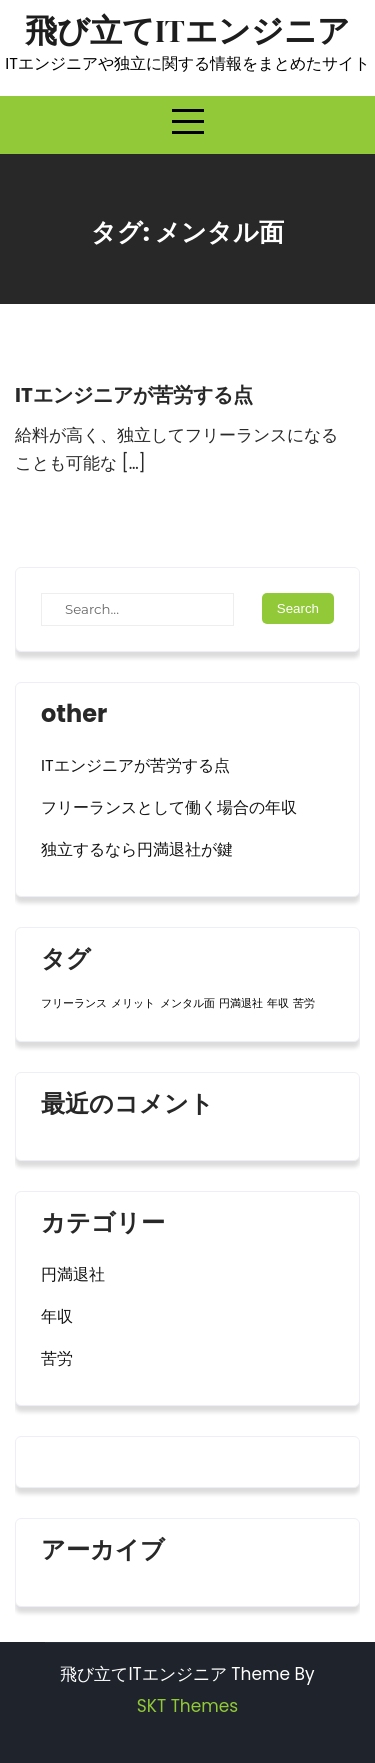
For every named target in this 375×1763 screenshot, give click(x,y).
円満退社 (73, 1274)
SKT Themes (187, 1706)
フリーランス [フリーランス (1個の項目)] (74, 1003)
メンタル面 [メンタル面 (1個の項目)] (187, 1003)
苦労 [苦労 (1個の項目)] (304, 1003)
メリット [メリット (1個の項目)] (133, 1003)
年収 (57, 1316)
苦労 (57, 1358)
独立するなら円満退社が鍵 (137, 849)
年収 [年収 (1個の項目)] (278, 1003)
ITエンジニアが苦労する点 (134, 395)
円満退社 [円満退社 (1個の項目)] (241, 1003)
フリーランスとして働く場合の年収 (169, 807)
